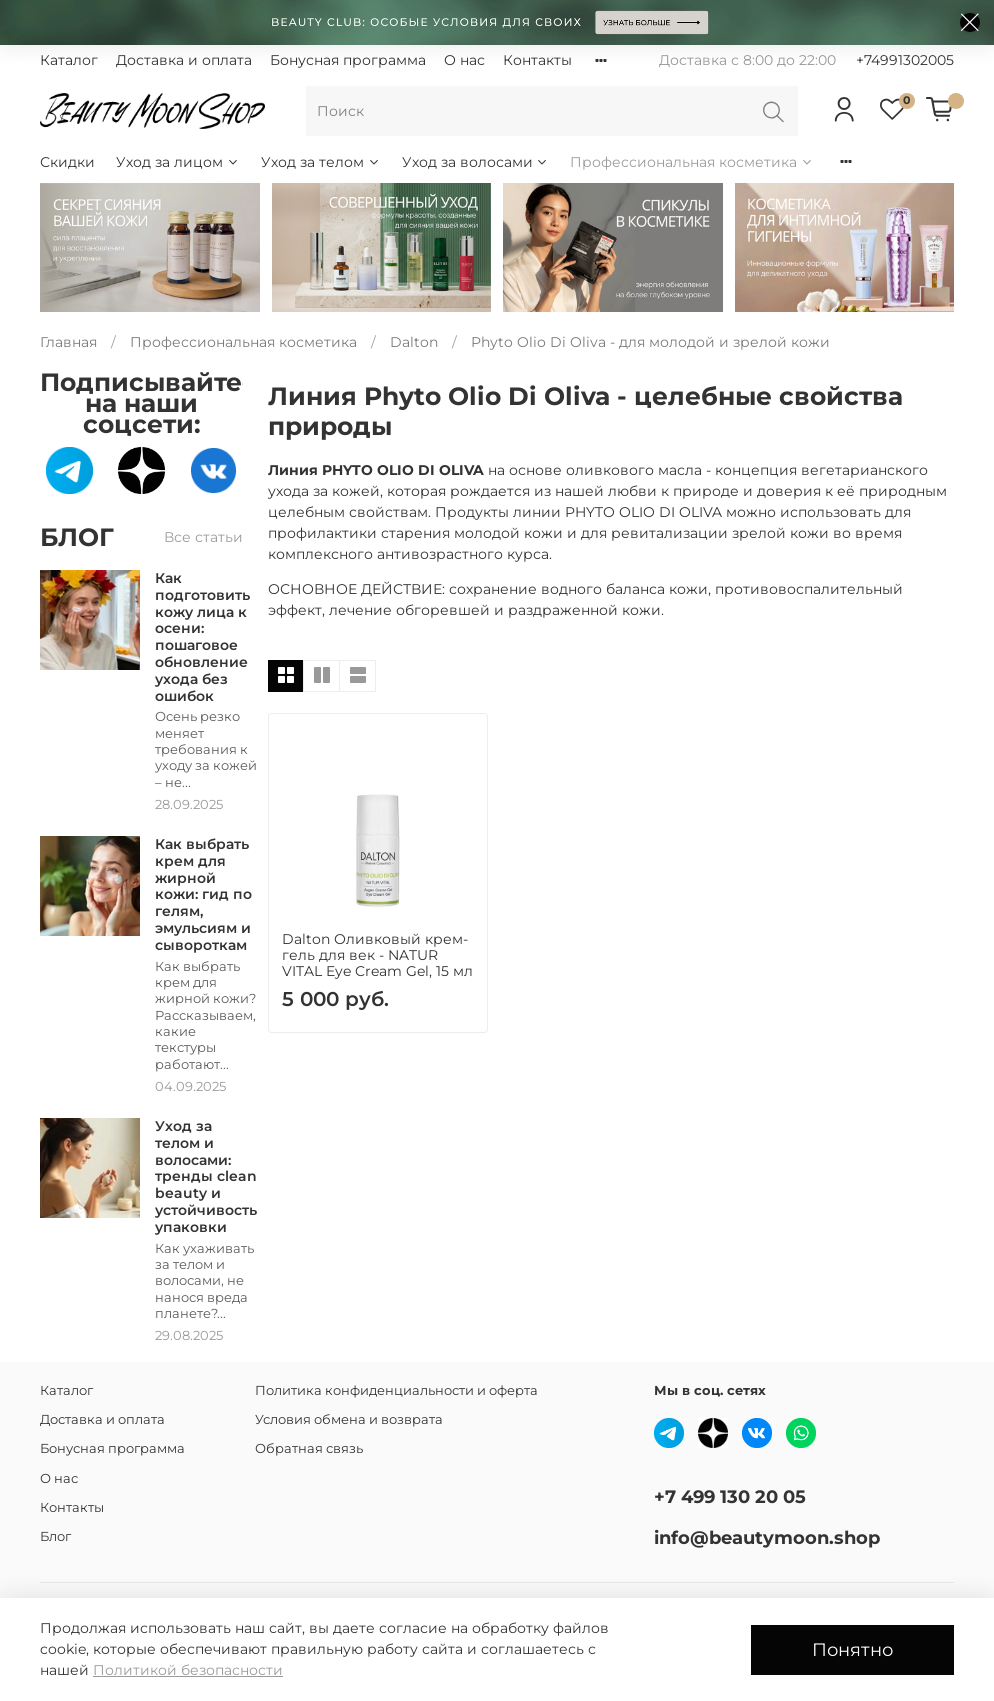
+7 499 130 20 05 (730, 1496)
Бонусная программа (348, 60)
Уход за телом (321, 162)
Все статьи (203, 537)
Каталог (69, 60)
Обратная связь (309, 1448)
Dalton (414, 342)
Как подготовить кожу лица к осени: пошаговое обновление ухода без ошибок (202, 637)
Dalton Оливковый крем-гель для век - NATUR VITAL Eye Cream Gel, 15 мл (377, 955)
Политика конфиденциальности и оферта (396, 1390)
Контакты (537, 60)
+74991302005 (905, 60)
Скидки (67, 162)
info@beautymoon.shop (767, 1537)
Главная (68, 342)
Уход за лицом (178, 162)
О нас (464, 60)
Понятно (852, 1649)
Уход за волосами (476, 162)
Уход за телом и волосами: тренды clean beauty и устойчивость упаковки (206, 1176)
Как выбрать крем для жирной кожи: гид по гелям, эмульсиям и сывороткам (203, 894)
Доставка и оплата (184, 60)
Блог (55, 1536)
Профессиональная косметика (692, 162)
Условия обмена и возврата (349, 1419)
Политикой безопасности (188, 1670)
